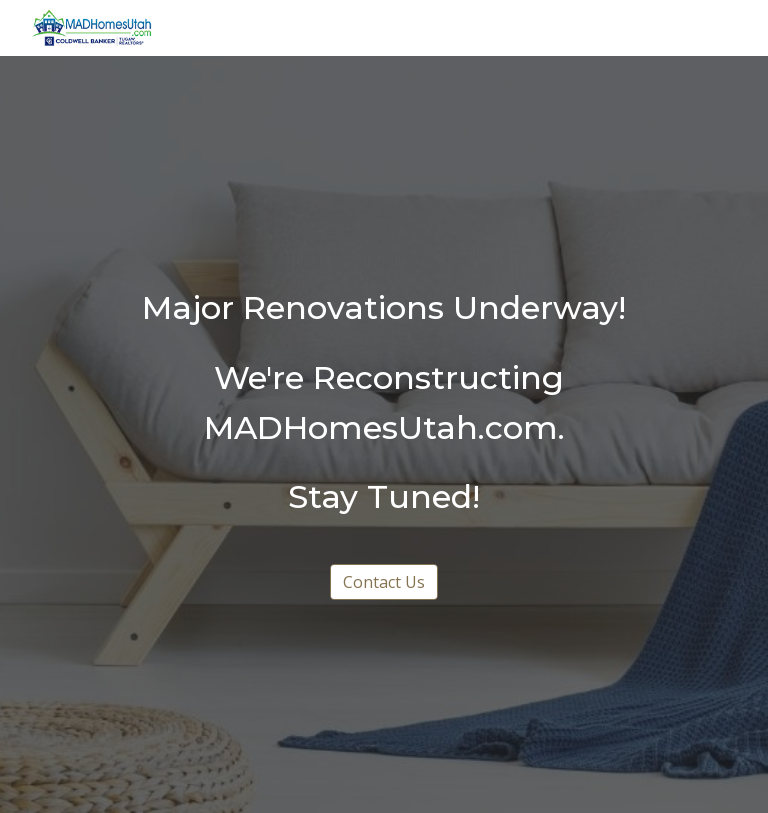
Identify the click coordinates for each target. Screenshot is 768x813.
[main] (383, 403)
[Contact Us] (384, 582)
